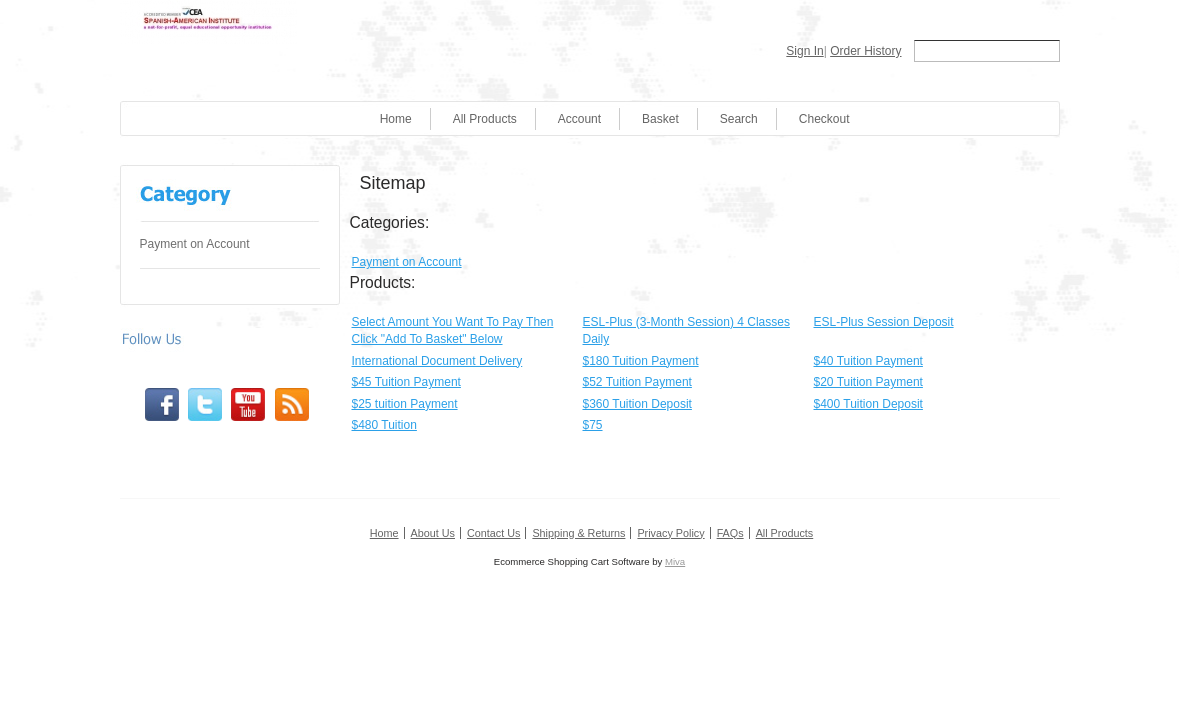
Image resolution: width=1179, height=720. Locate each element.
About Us (433, 533)
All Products (485, 119)
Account (579, 119)
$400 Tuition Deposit (868, 404)
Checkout (824, 119)
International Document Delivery (437, 361)
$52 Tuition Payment (637, 382)
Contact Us (493, 533)
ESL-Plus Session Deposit (884, 322)
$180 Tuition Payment (641, 361)
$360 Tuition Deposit (637, 404)
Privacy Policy (670, 533)
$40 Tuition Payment (868, 361)
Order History (865, 51)
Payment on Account (195, 244)
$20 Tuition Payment (868, 382)
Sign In (804, 51)
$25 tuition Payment (405, 404)
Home (396, 119)
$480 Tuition (384, 425)
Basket (660, 119)
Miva (675, 561)
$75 (593, 425)
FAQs (730, 533)
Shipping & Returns (578, 533)
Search (739, 119)
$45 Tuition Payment (406, 382)
